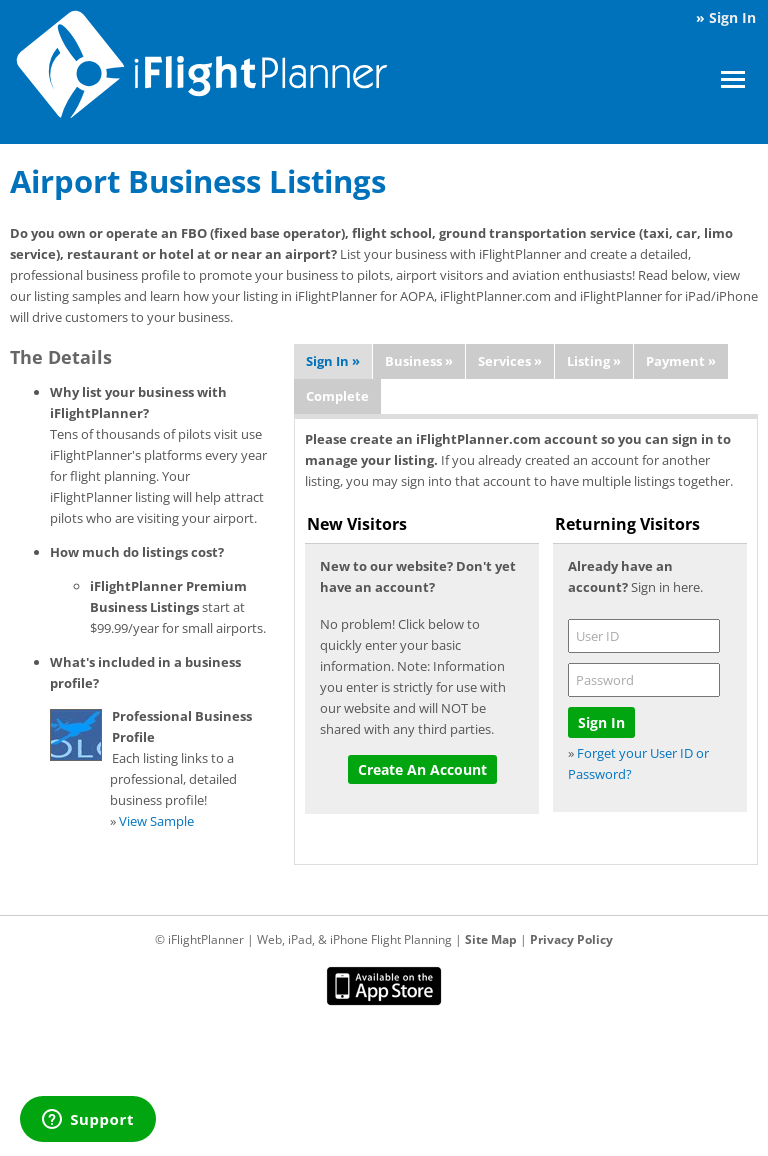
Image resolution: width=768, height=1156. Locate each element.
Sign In (732, 17)
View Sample (156, 821)
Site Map (491, 939)
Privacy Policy (571, 939)
